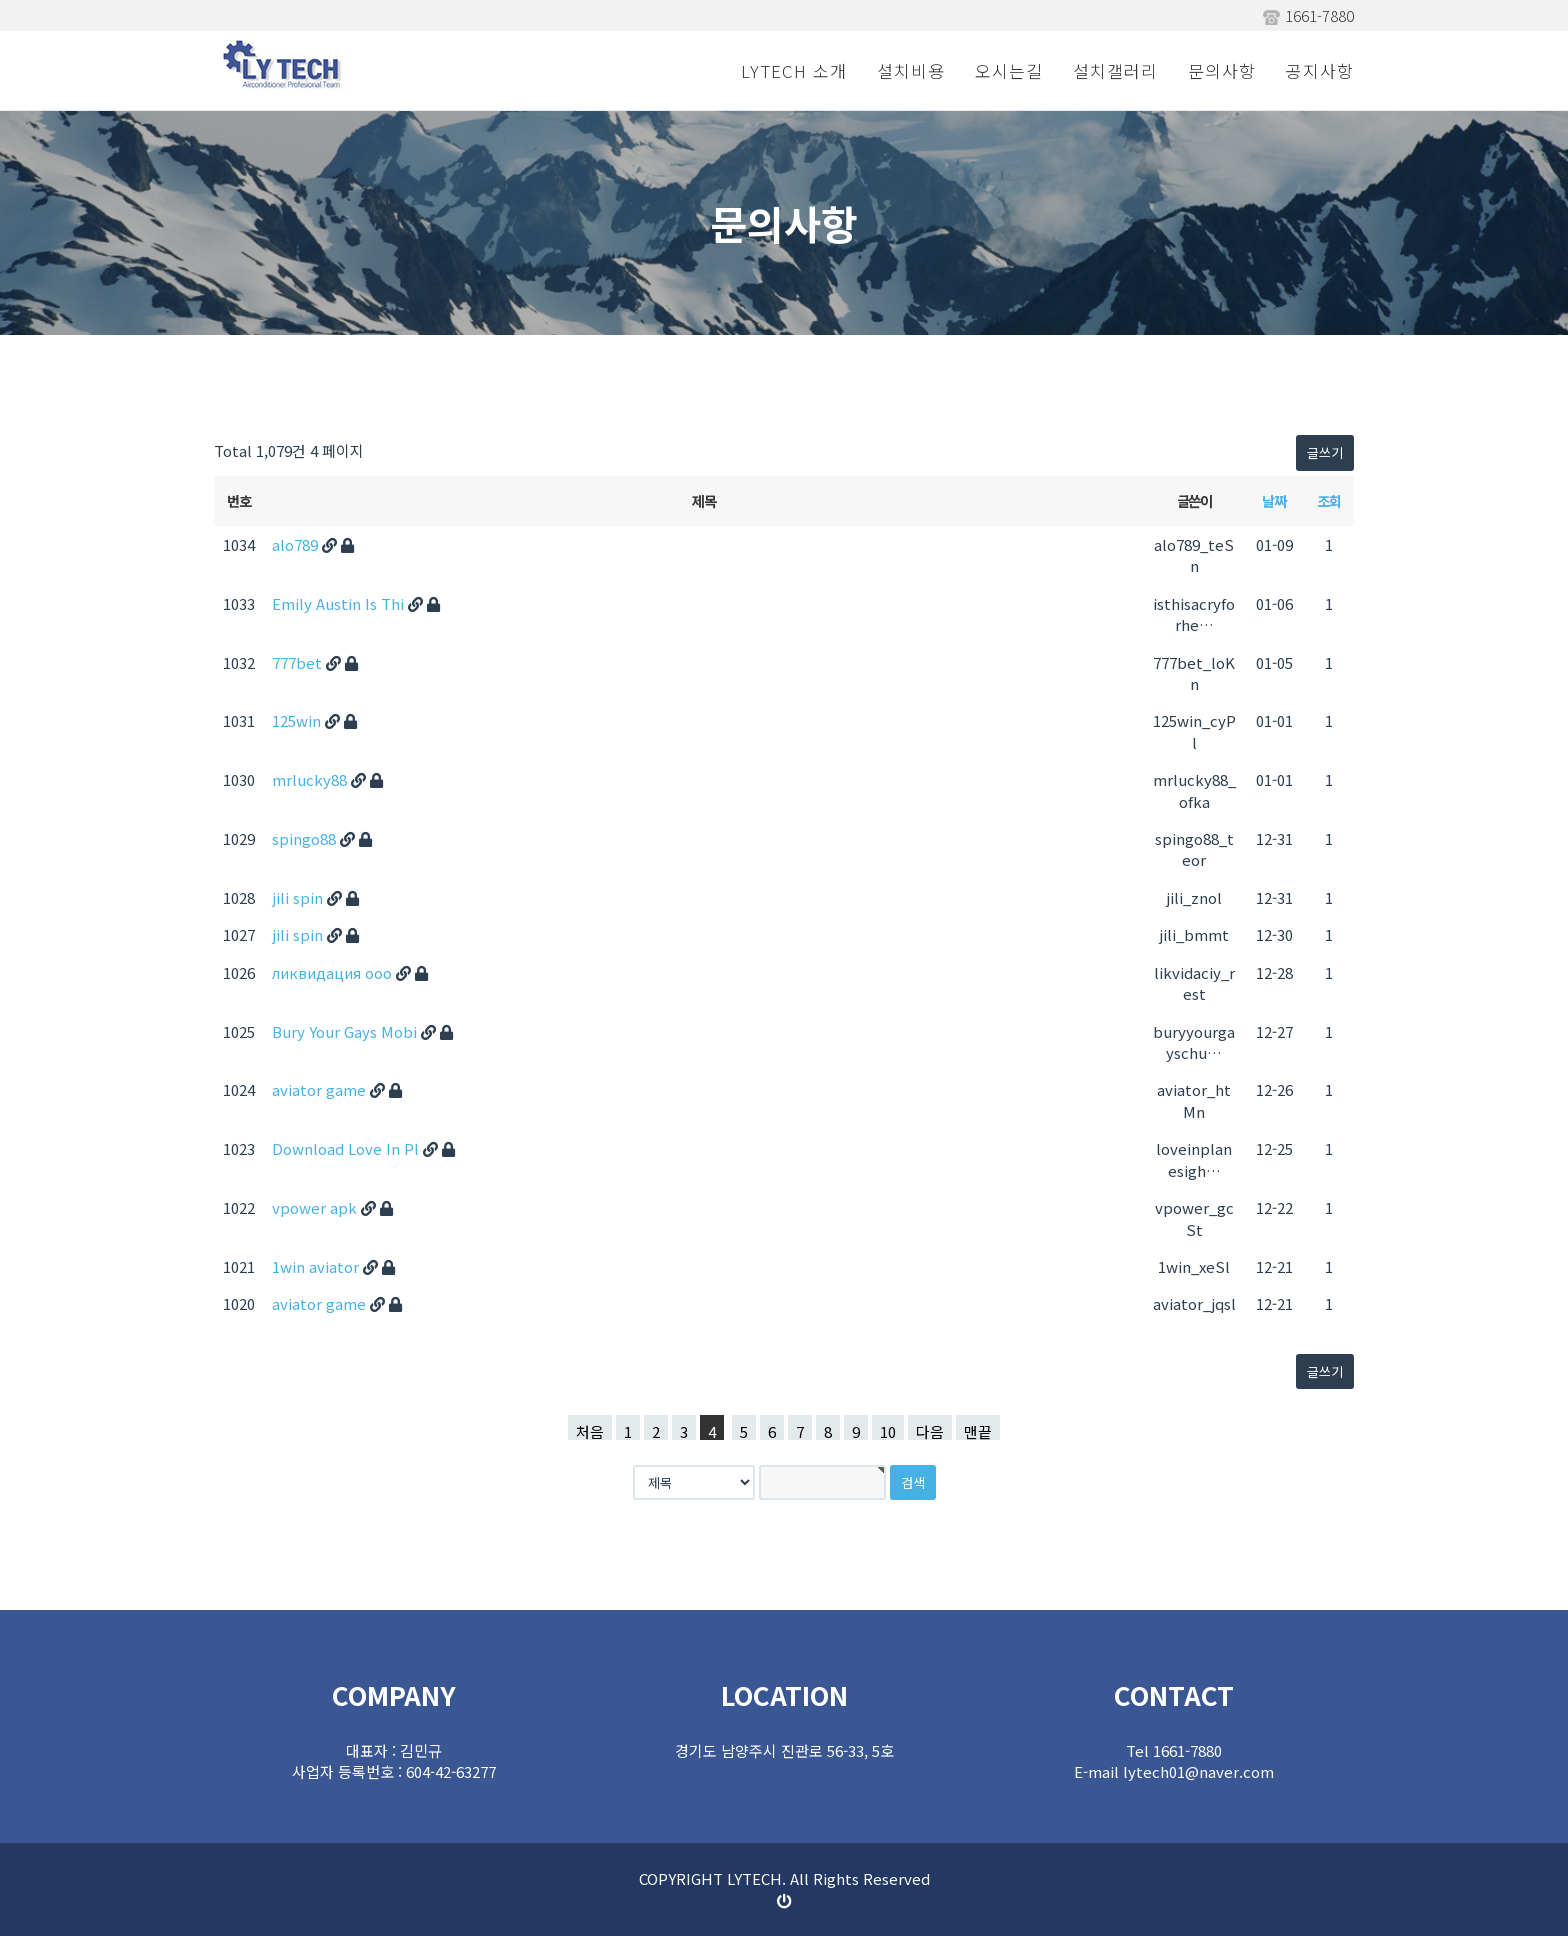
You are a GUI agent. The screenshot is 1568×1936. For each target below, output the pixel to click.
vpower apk (316, 1207)
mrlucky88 (311, 779)
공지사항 (1320, 70)
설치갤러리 (1115, 70)
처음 (590, 1430)
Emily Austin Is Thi (340, 603)
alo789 (297, 544)
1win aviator (317, 1266)
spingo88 (306, 838)
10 (888, 1430)
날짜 (1273, 500)
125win (298, 720)
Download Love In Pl (347, 1148)
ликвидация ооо (334, 972)
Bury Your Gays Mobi (346, 1031)
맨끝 (978, 1430)
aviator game (321, 1089)
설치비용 (911, 70)
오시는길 (1009, 70)
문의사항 (1222, 70)
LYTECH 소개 (794, 70)
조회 (1328, 500)
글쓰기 (1325, 452)
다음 (930, 1430)
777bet (299, 662)
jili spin (299, 897)
